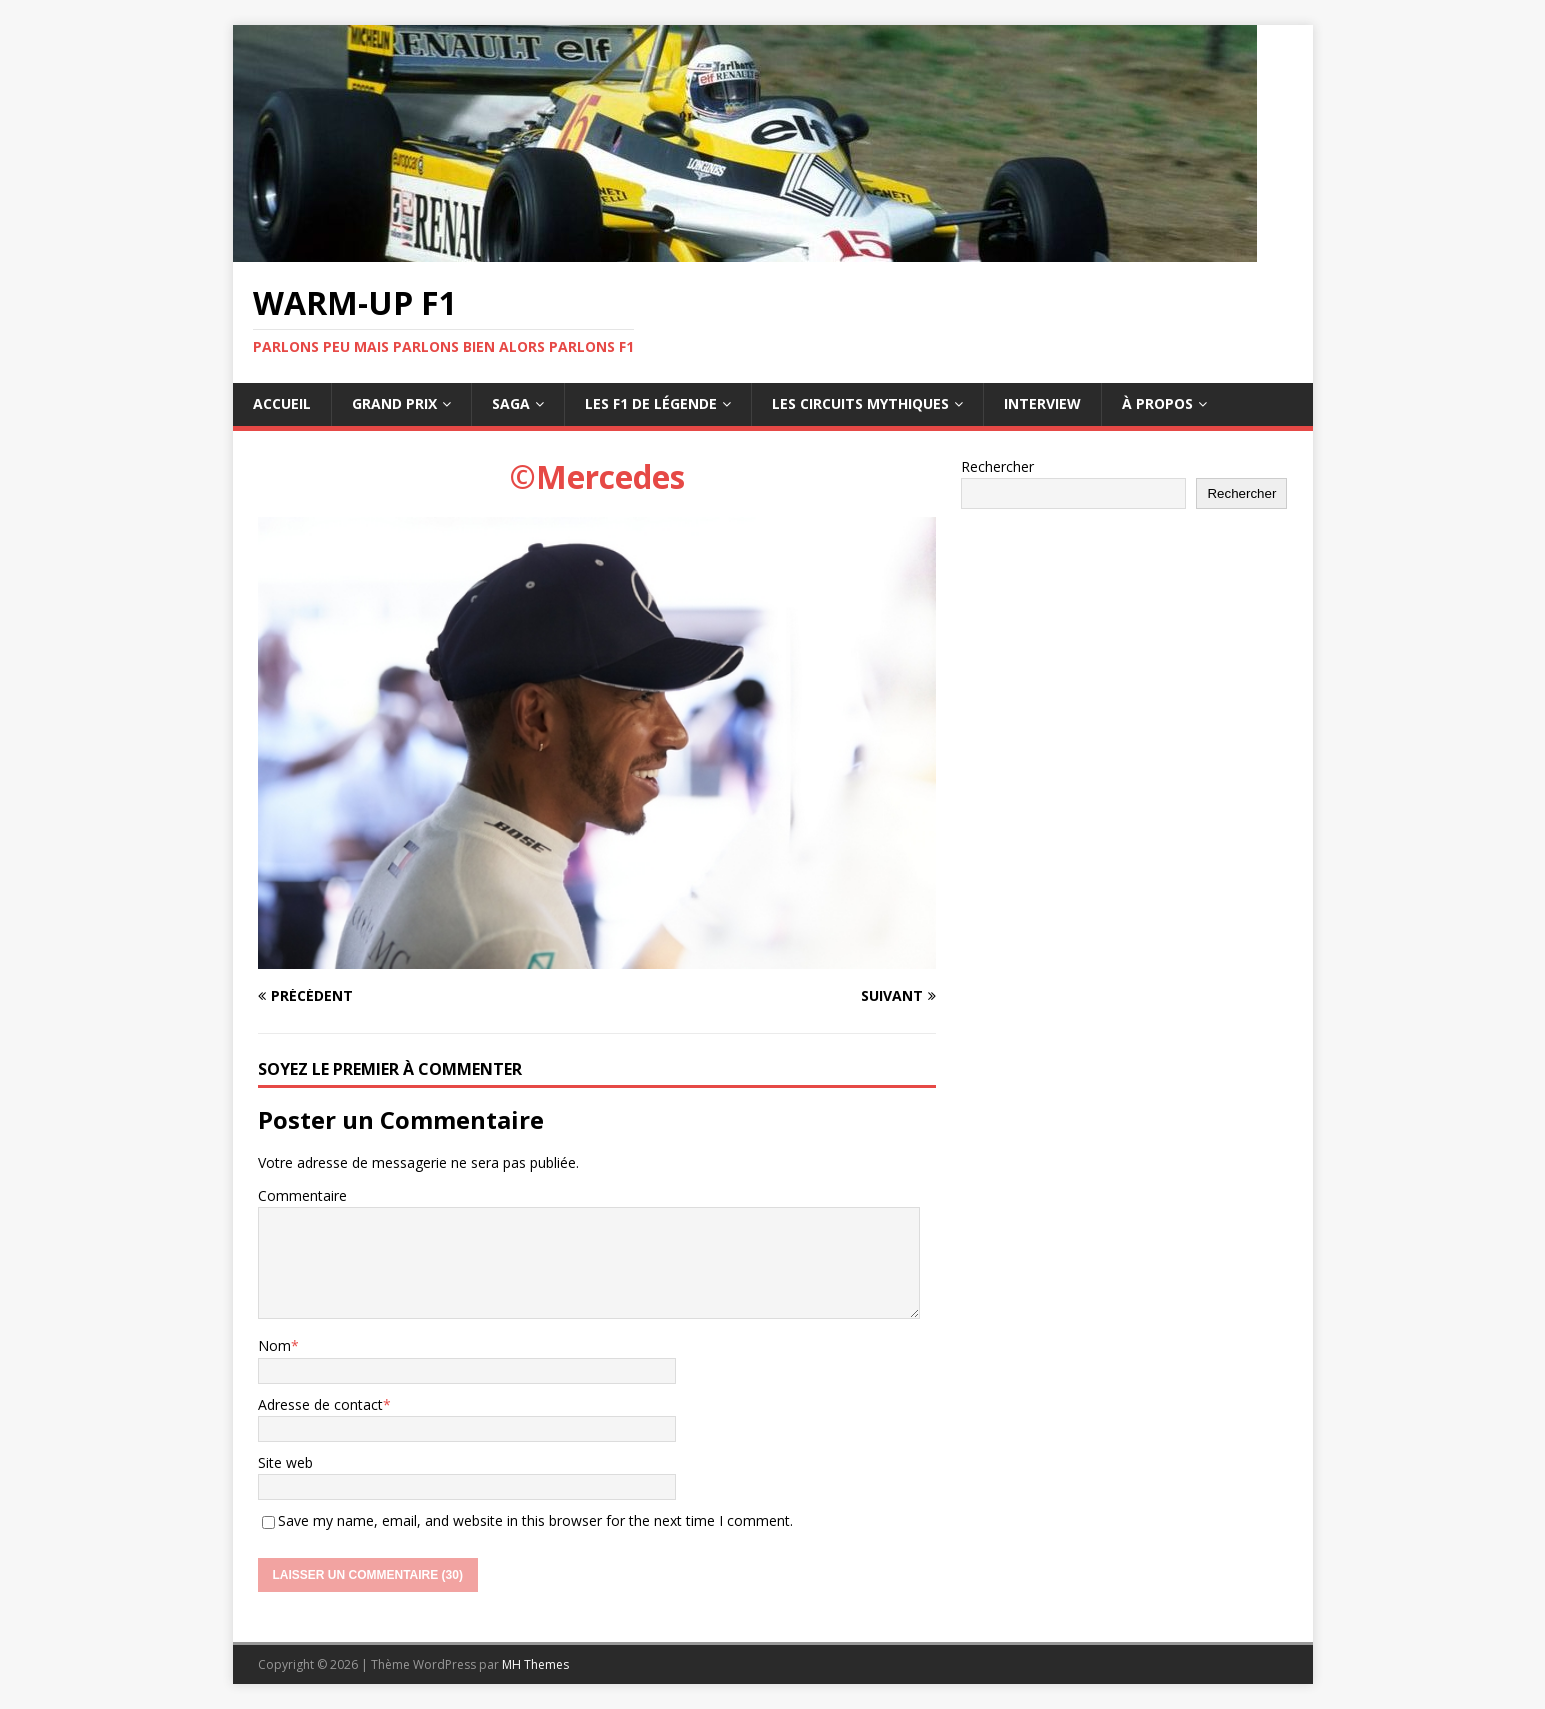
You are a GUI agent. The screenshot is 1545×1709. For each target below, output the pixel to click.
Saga (511, 403)
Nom (274, 1345)
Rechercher (997, 466)
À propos (1157, 403)
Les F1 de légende (651, 403)
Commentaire (302, 1195)
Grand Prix (394, 403)
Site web (285, 1462)
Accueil (282, 403)
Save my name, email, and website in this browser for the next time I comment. (535, 1520)
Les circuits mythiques (860, 403)
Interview (1042, 403)
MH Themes (535, 1664)
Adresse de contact (320, 1404)
